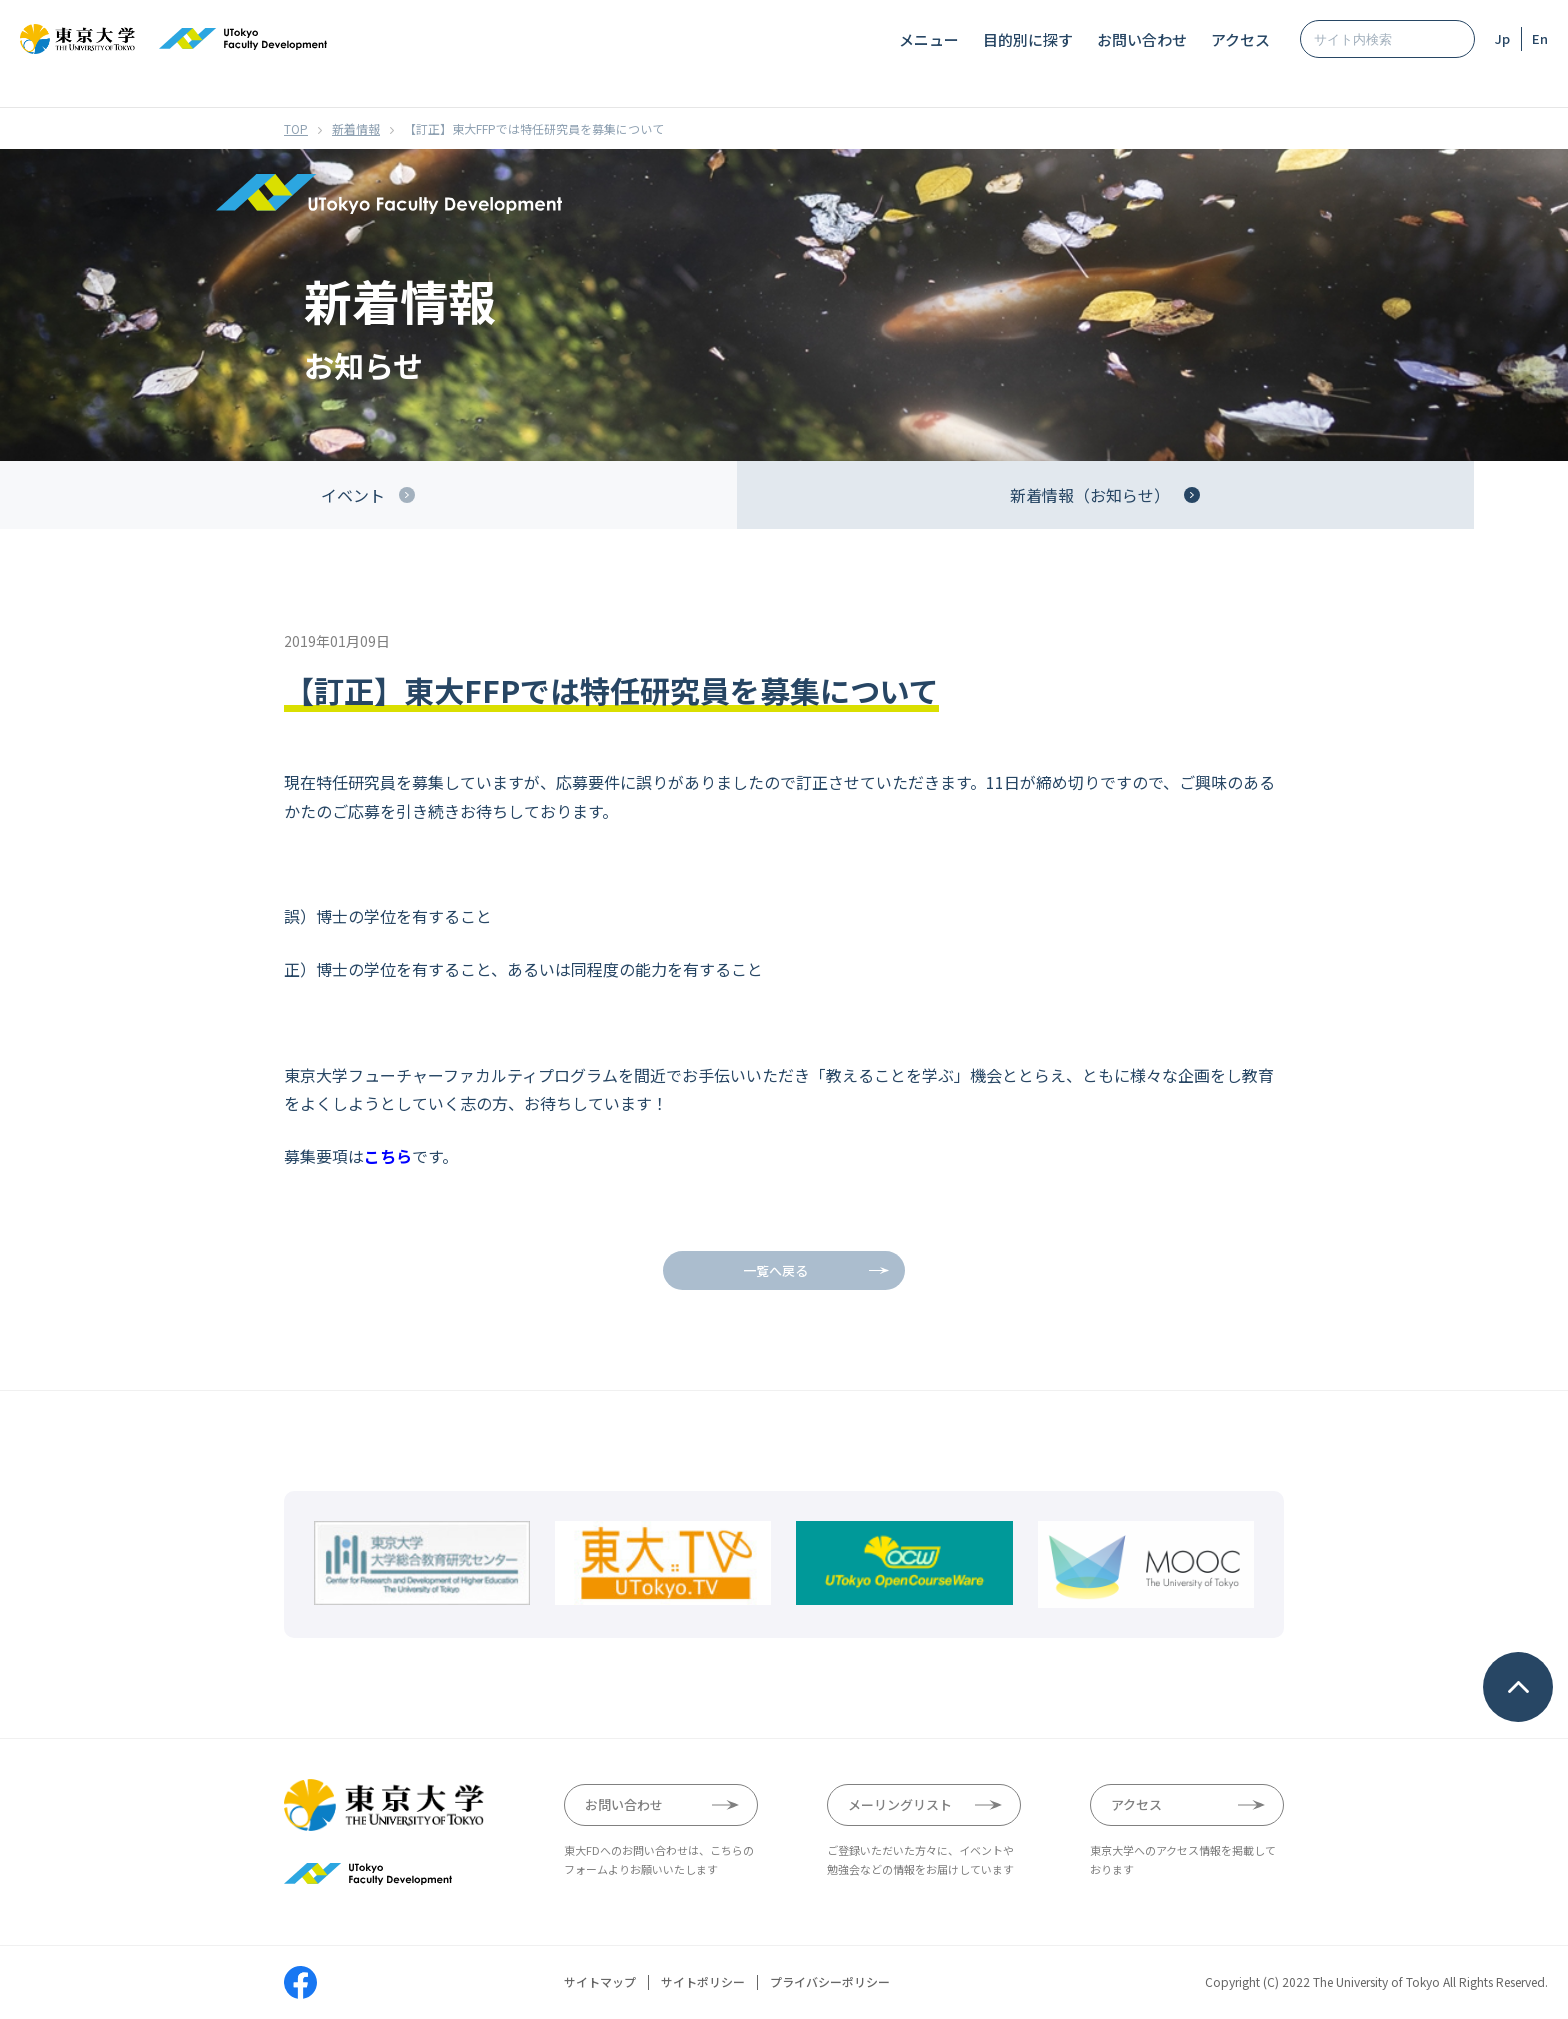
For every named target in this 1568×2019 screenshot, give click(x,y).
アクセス (1240, 39)
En (1540, 38)
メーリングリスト (900, 1804)
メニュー (929, 39)
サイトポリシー (703, 1982)
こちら (388, 1156)
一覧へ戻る (775, 1270)
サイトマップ (600, 1982)
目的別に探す (1028, 39)
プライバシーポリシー (830, 1982)
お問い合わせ (1142, 39)
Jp (1502, 38)
